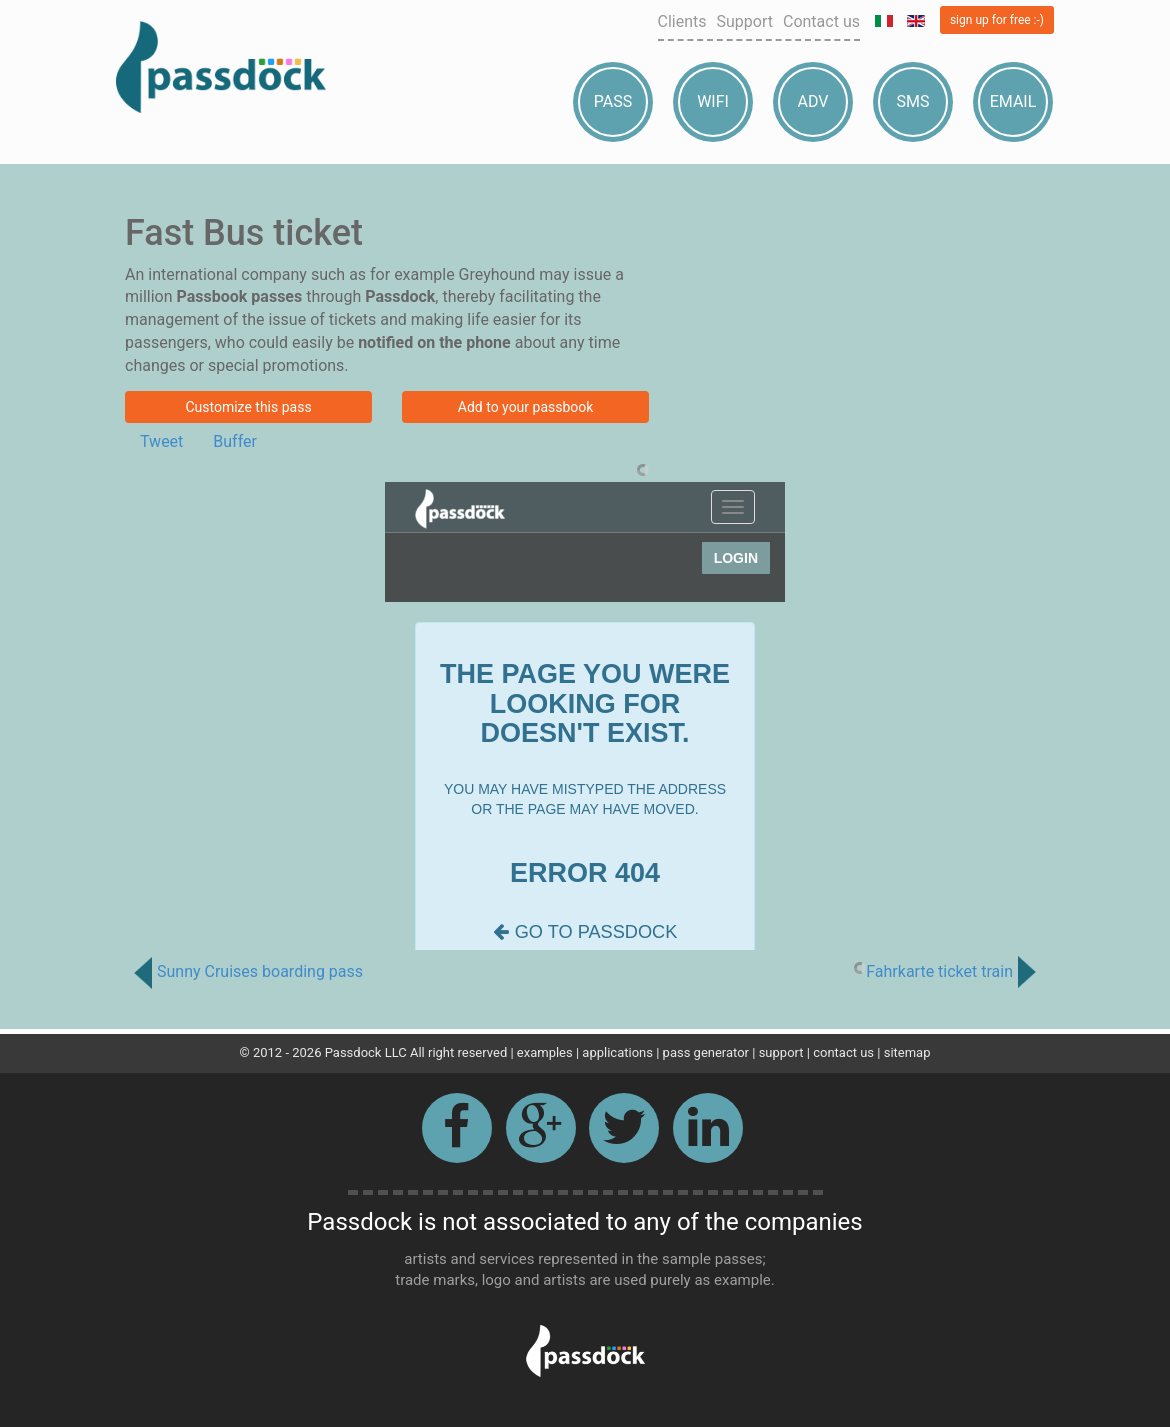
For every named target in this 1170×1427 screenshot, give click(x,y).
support (781, 1052)
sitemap (907, 1052)
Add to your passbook (526, 407)
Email (1013, 101)
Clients (682, 21)
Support (745, 21)
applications (617, 1052)
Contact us (821, 21)
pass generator (706, 1052)
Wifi (713, 101)
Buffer (235, 441)
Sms (913, 101)
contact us (843, 1052)
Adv (813, 101)
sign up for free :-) (997, 20)
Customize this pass (248, 407)
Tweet (161, 441)
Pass (613, 101)
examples (545, 1052)
